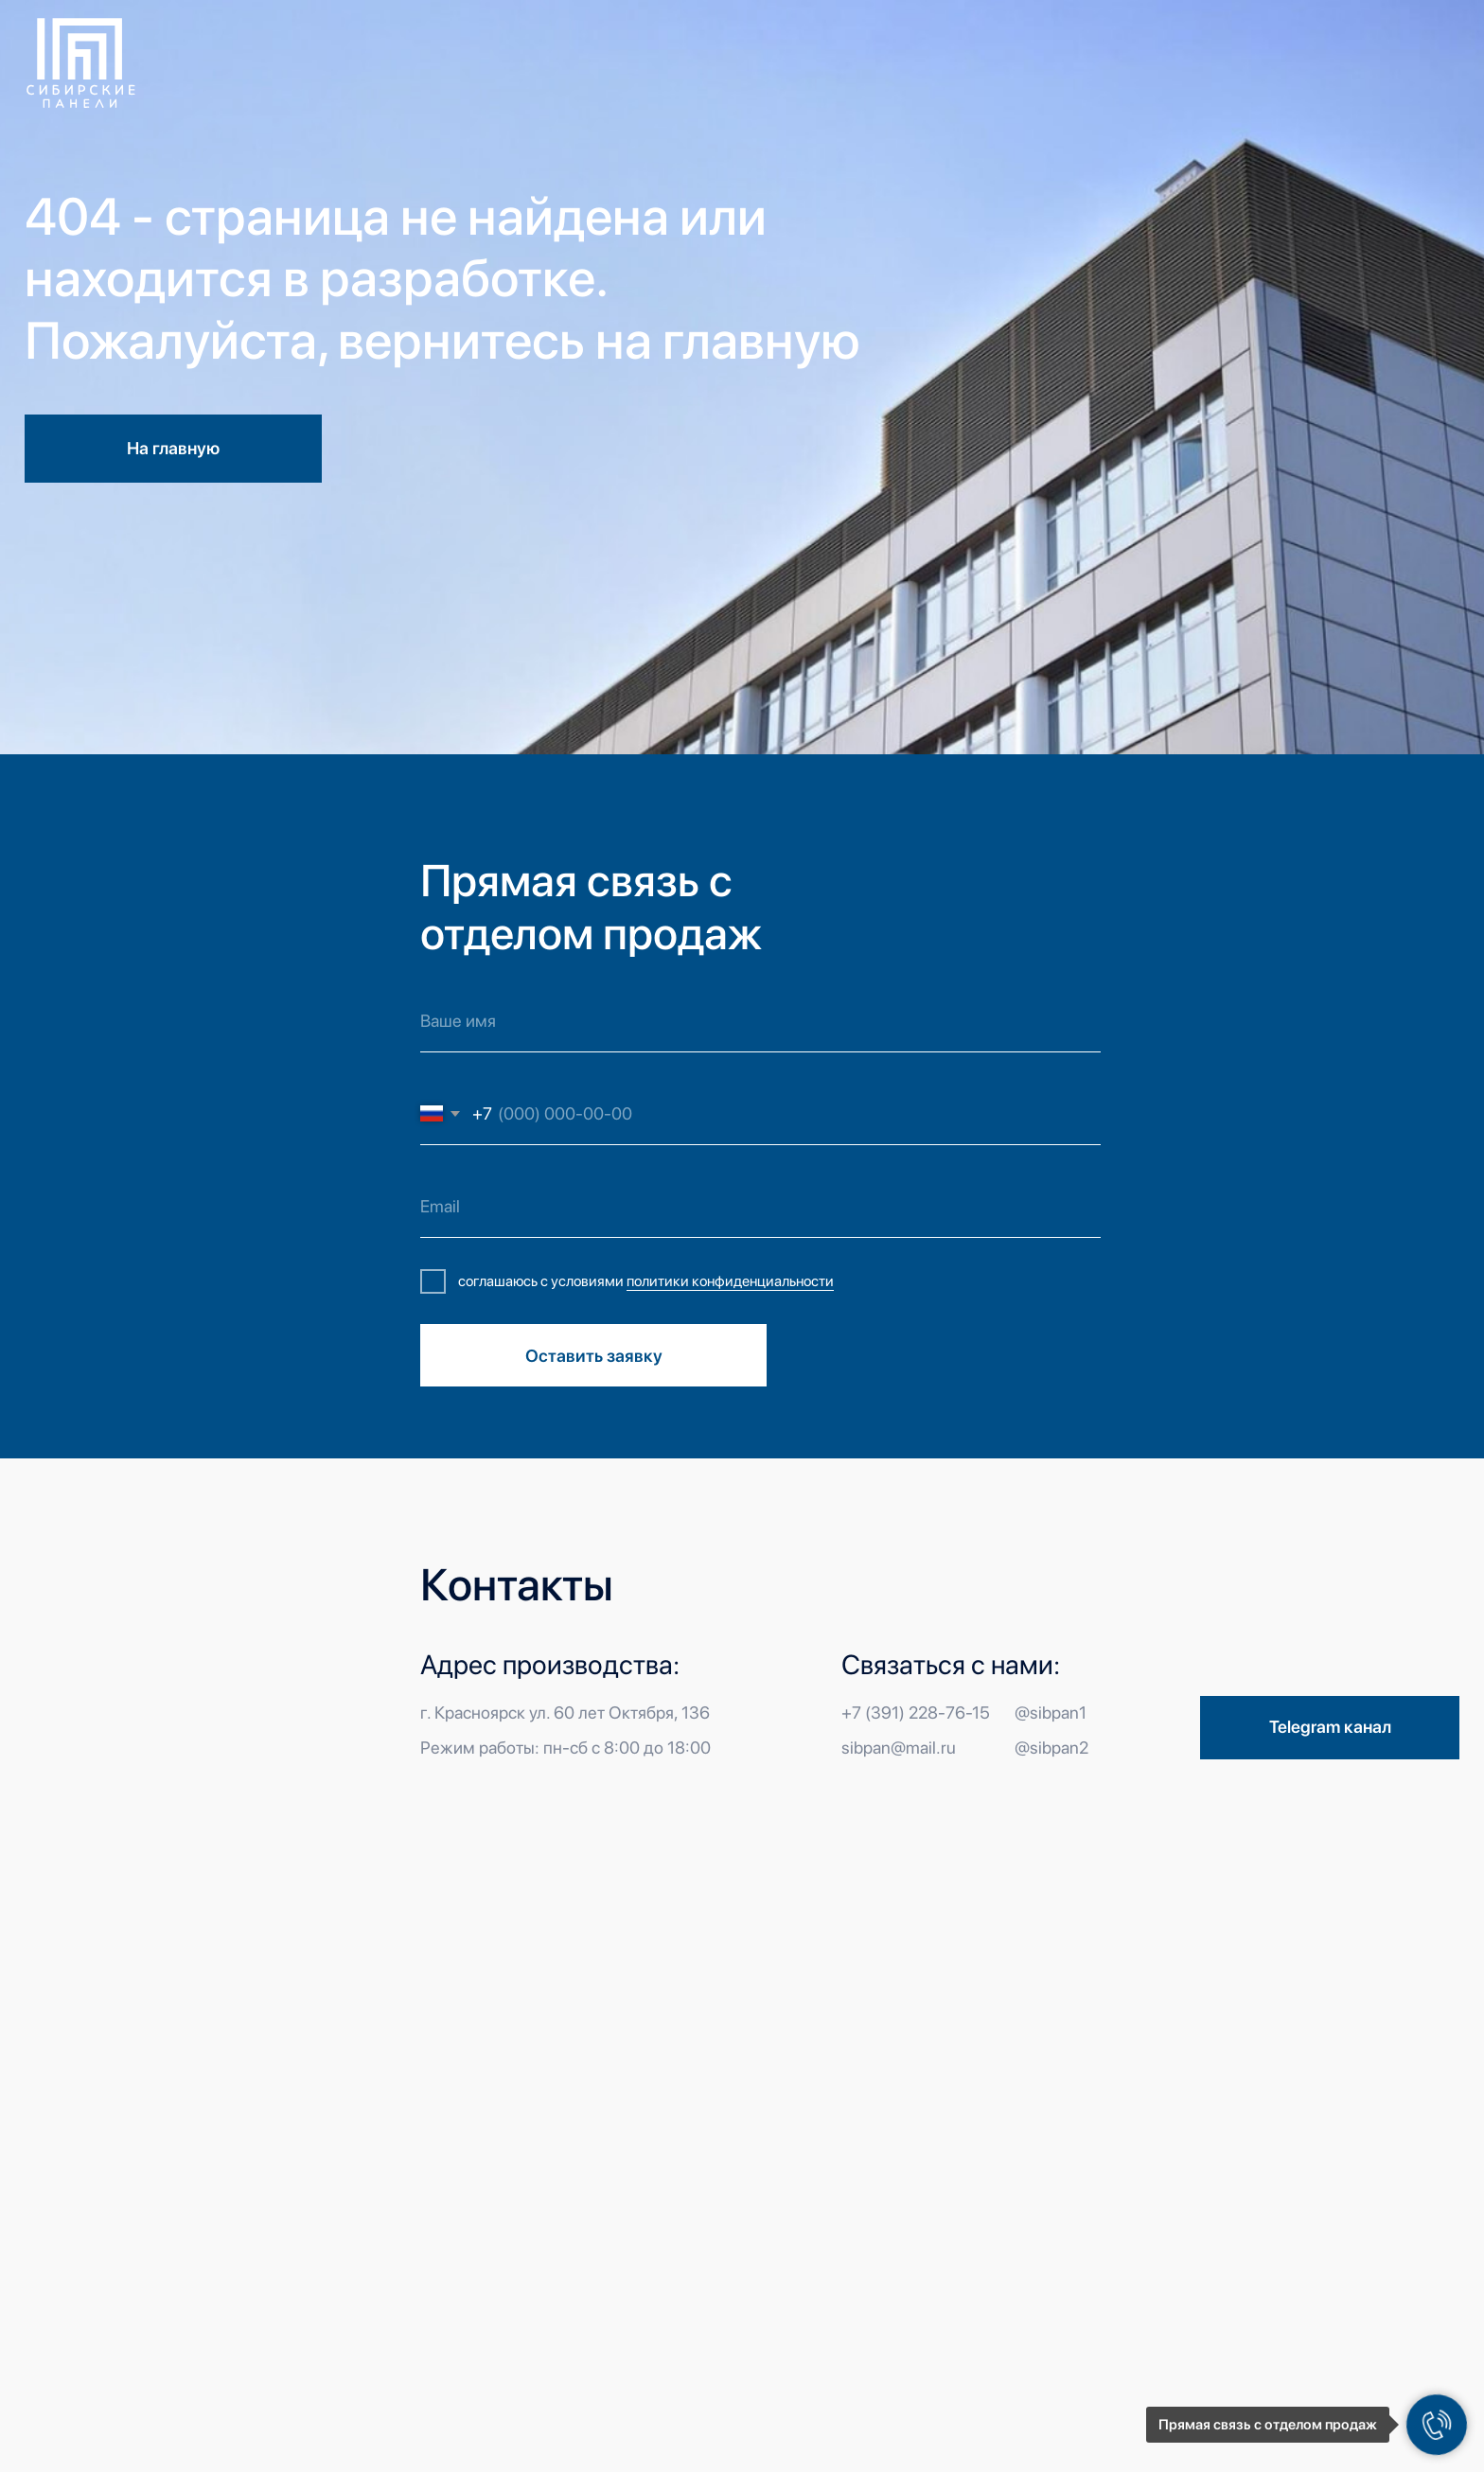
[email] (760, 1207)
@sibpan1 (1050, 1712)
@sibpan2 (1051, 1747)
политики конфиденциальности (730, 1281)
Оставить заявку (593, 1356)
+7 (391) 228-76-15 (915, 1712)
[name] (760, 1021)
